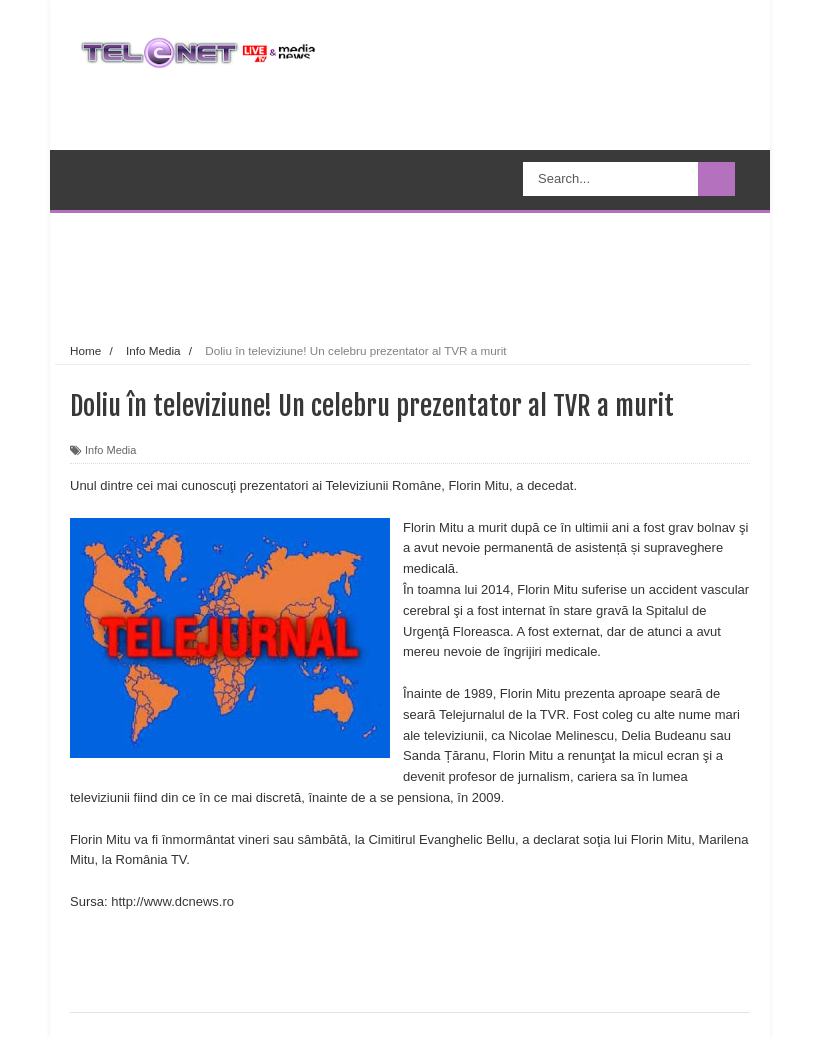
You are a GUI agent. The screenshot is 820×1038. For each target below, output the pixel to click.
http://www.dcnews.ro (172, 901)
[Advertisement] (444, 274)
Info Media (110, 450)
